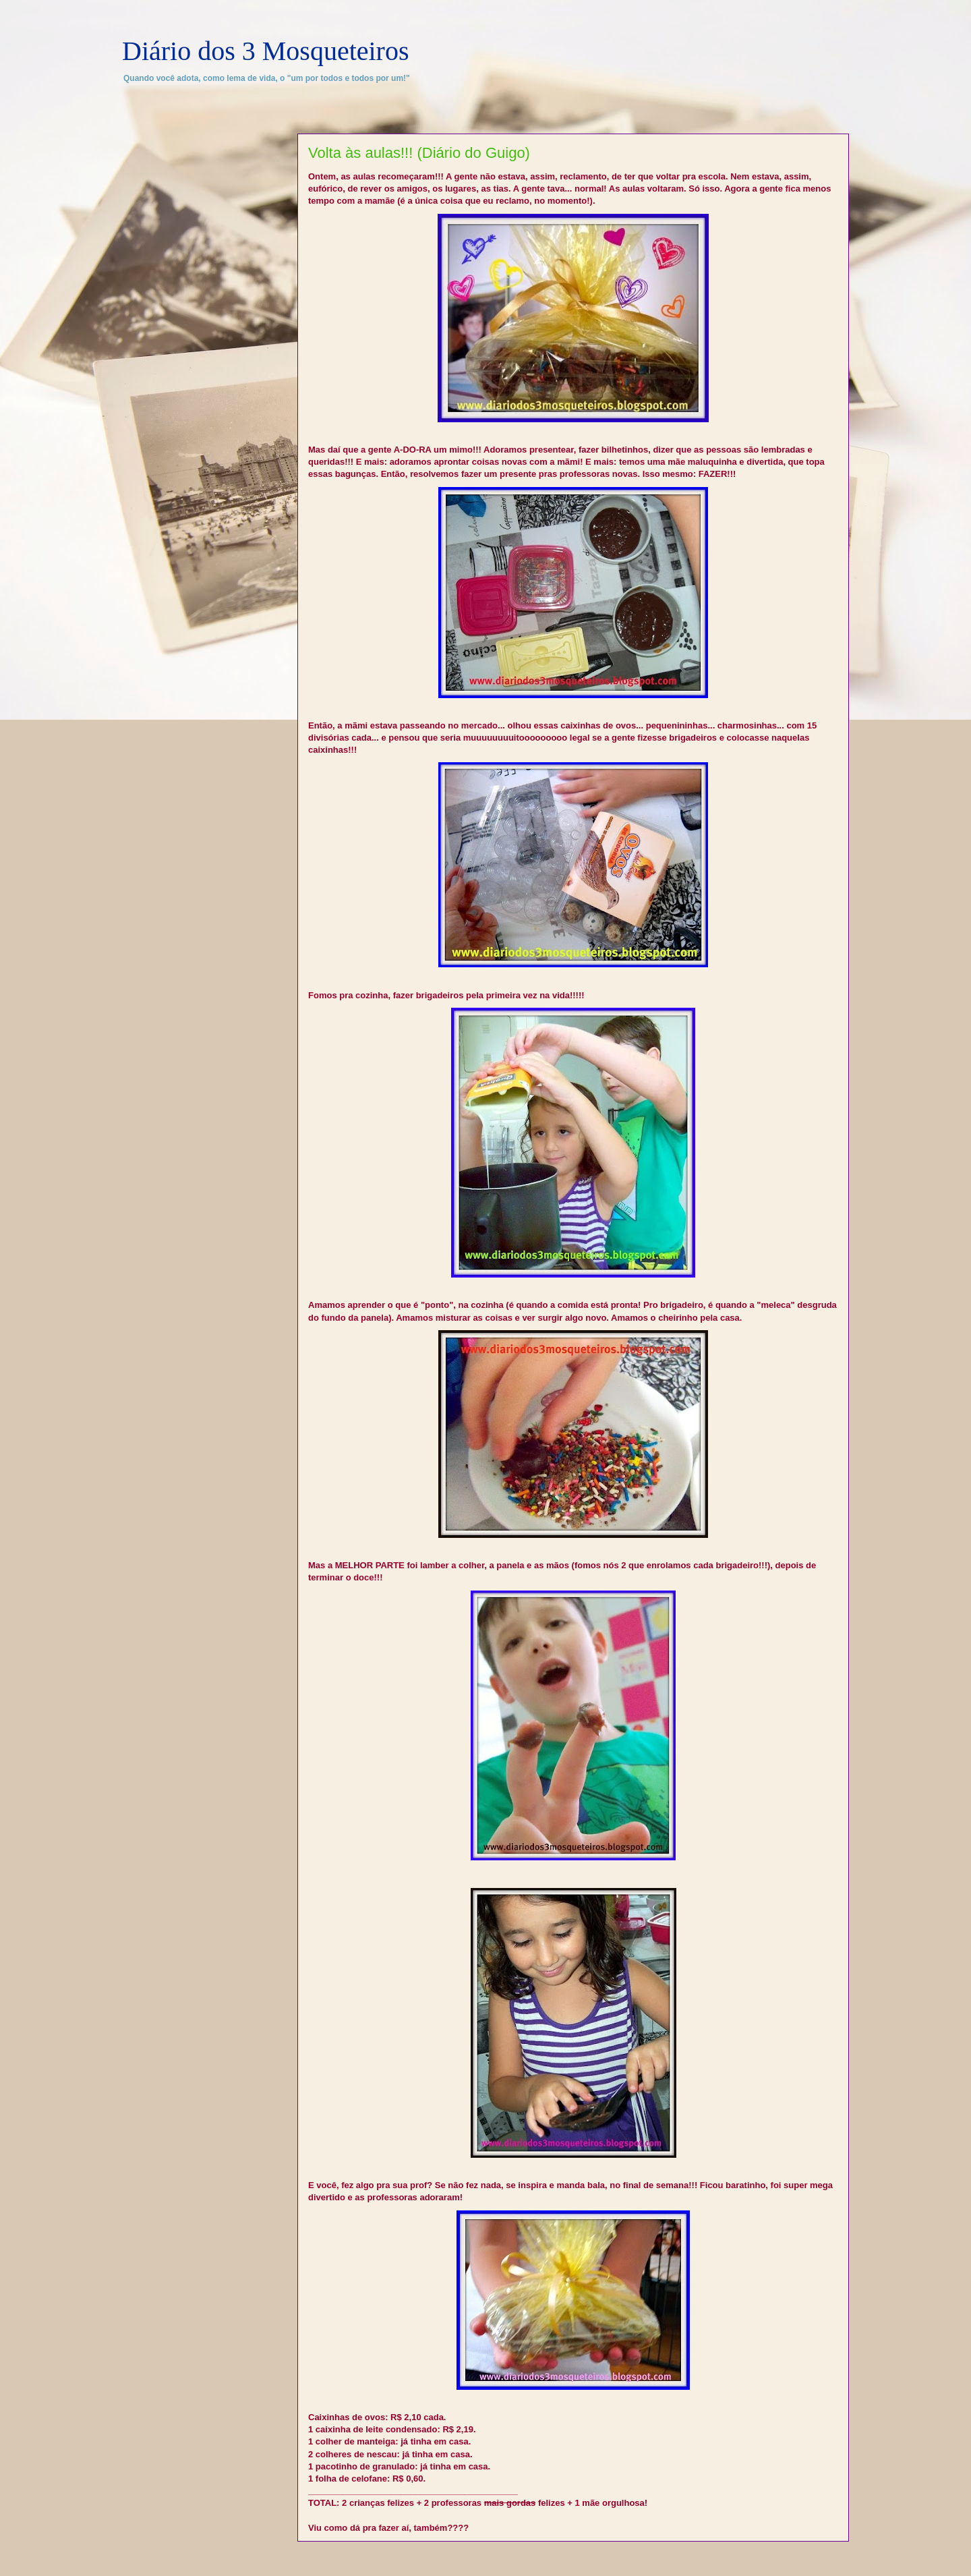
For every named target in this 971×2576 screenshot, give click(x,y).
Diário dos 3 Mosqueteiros (265, 51)
